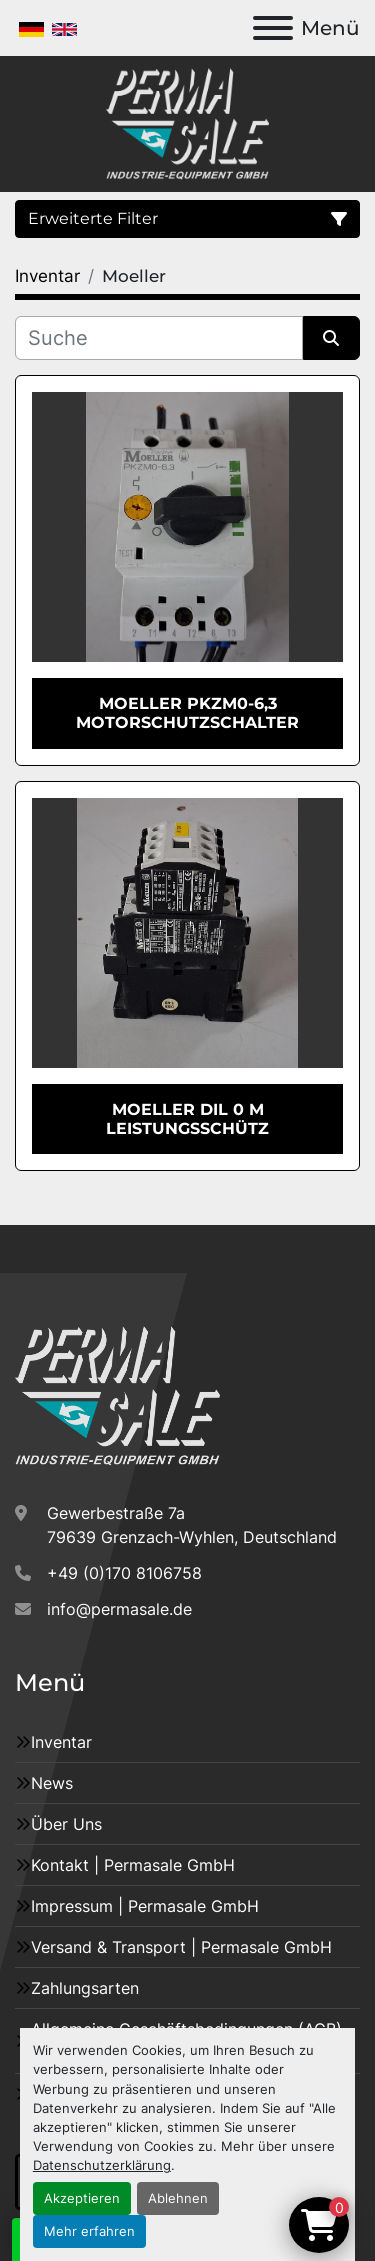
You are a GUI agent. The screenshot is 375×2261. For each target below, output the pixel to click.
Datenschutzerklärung (102, 2165)
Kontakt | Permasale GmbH (133, 1865)
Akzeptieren (82, 2198)
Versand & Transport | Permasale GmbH (181, 1947)
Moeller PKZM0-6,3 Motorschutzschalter (187, 713)
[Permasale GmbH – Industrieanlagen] (117, 1394)
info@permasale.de (119, 1609)
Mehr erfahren (89, 2231)
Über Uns (66, 1824)
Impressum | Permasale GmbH (145, 1906)
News (52, 1783)
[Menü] (273, 28)
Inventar (61, 1742)
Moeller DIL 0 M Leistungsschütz (187, 1119)
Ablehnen (178, 2198)
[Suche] (159, 338)
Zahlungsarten (85, 1988)
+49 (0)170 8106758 (124, 1573)
